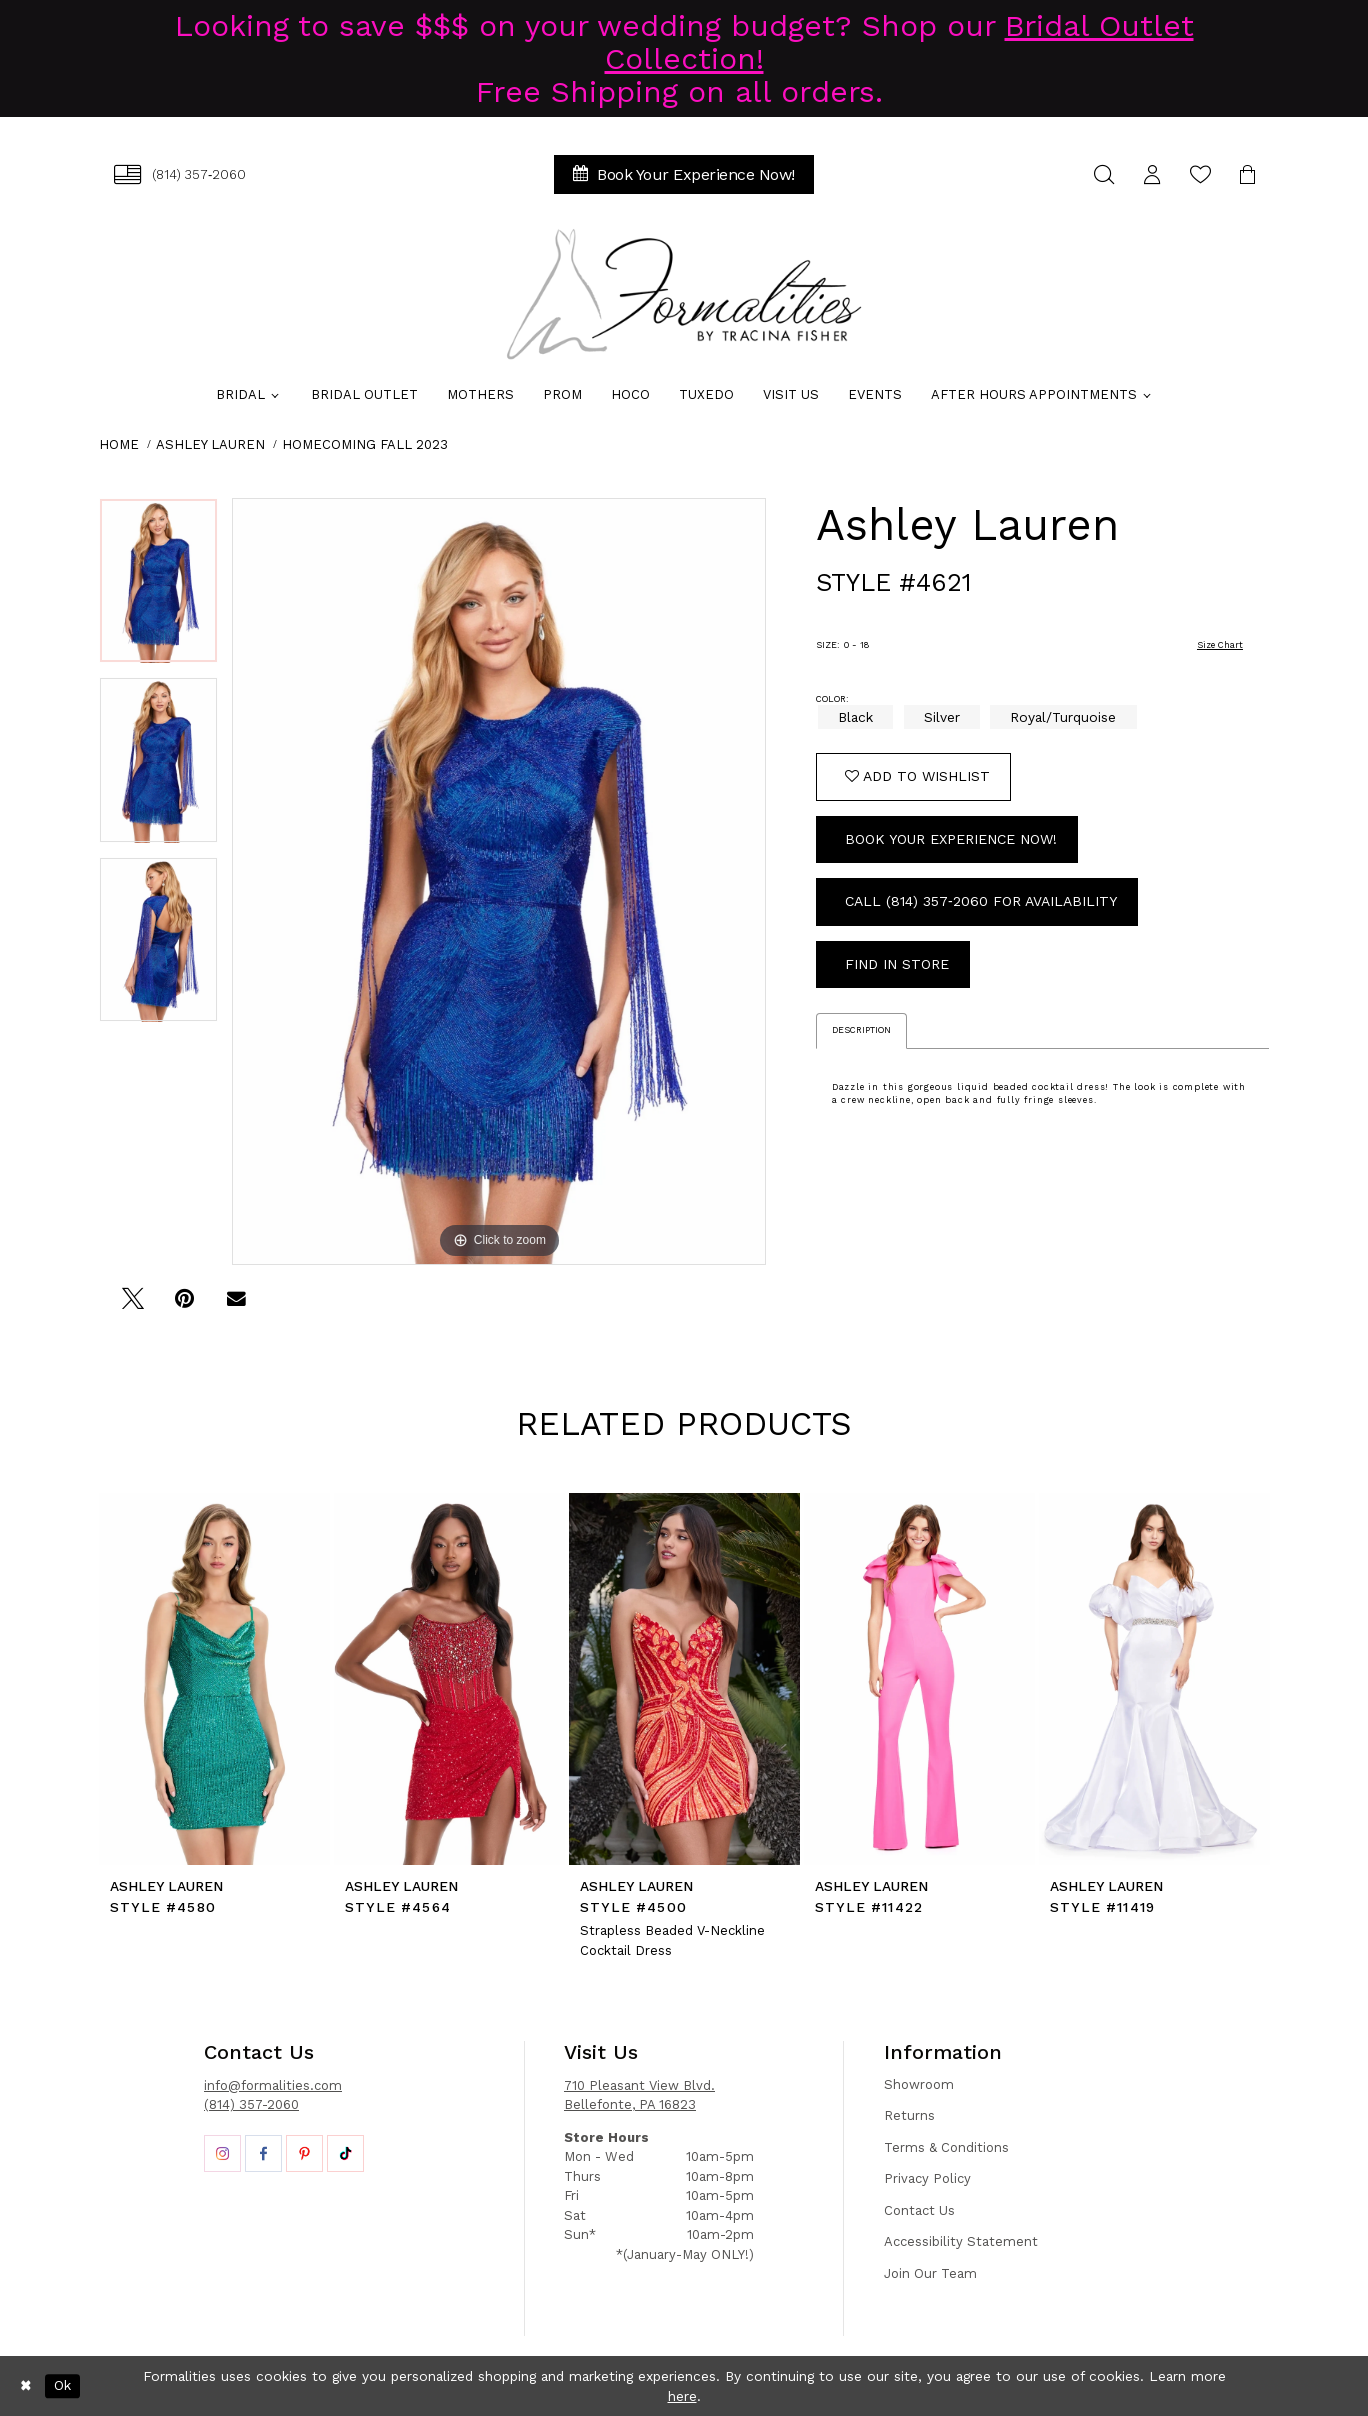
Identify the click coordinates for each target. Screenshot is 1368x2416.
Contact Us (919, 2210)
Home (119, 444)
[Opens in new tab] (222, 2153)
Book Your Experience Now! (951, 839)
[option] (158, 587)
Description (861, 1030)
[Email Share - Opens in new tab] (236, 1305)
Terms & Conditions (946, 2147)
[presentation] (214, 1679)
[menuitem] (180, 174)
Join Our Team (930, 2273)
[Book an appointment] (684, 174)
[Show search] (1104, 174)
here (682, 2396)
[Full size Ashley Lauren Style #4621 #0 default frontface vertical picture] (499, 881)
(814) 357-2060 (251, 2104)
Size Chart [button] (1220, 645)
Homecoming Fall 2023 (365, 444)
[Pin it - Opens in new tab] (184, 1305)
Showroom (919, 2084)
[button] (1152, 174)
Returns (909, 2115)
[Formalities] (684, 294)
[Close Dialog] (26, 2386)
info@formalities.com (273, 2085)
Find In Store (897, 964)
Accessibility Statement (961, 2241)
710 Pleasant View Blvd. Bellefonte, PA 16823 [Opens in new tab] (639, 2095)
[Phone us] (180, 174)
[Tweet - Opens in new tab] (132, 1305)
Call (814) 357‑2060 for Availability (981, 901)
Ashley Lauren (210, 444)
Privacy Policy (927, 2178)
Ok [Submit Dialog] (62, 2386)
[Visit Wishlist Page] (1200, 174)
